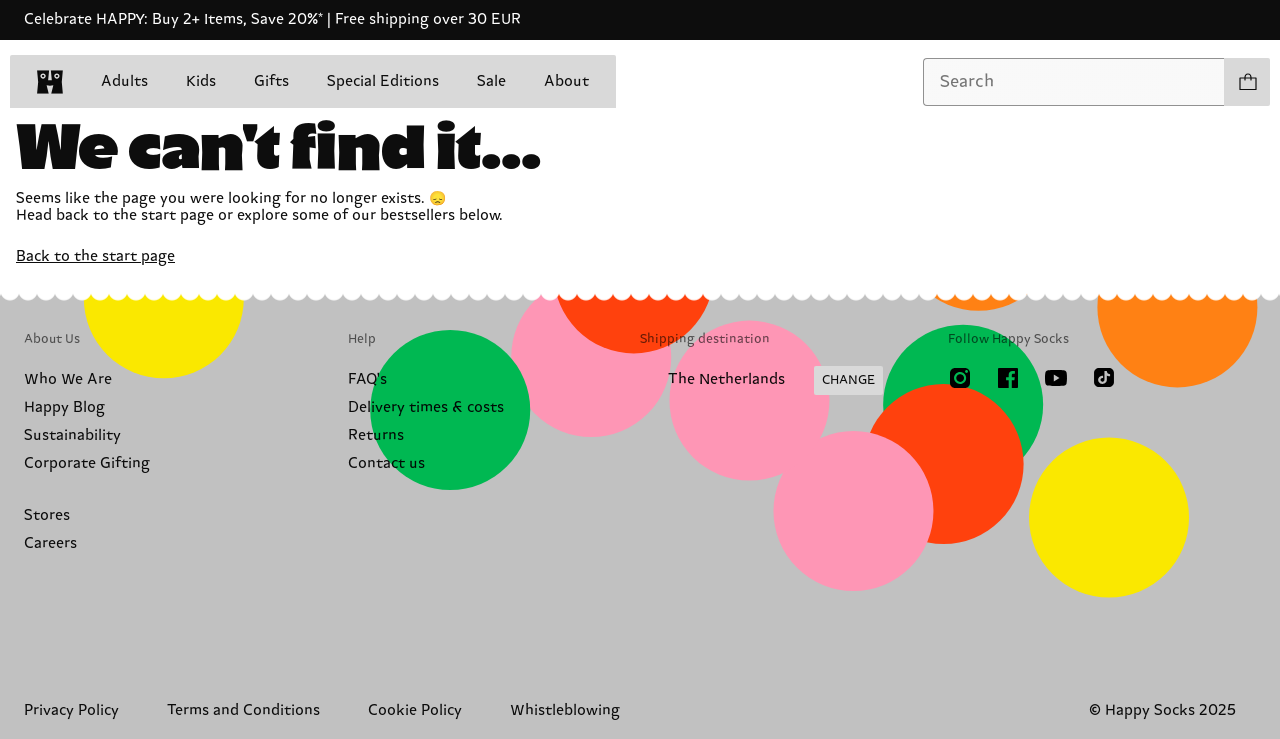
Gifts (271, 81)
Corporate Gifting (87, 463)
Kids (201, 81)
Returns (376, 435)
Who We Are (68, 379)
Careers (50, 543)
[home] (50, 82)
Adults (124, 81)
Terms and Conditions (243, 710)
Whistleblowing (565, 710)
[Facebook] (1008, 378)
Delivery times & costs (426, 407)
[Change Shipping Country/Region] (761, 381)
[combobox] (1074, 82)
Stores (47, 515)
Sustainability (72, 435)
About (566, 81)
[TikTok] (1104, 378)
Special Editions (383, 81)
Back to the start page (95, 256)
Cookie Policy (415, 710)
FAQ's (367, 379)
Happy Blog (64, 407)
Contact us (386, 463)
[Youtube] (1056, 378)
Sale (491, 81)
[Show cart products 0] (1247, 82)
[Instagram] (960, 378)
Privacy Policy (71, 710)
